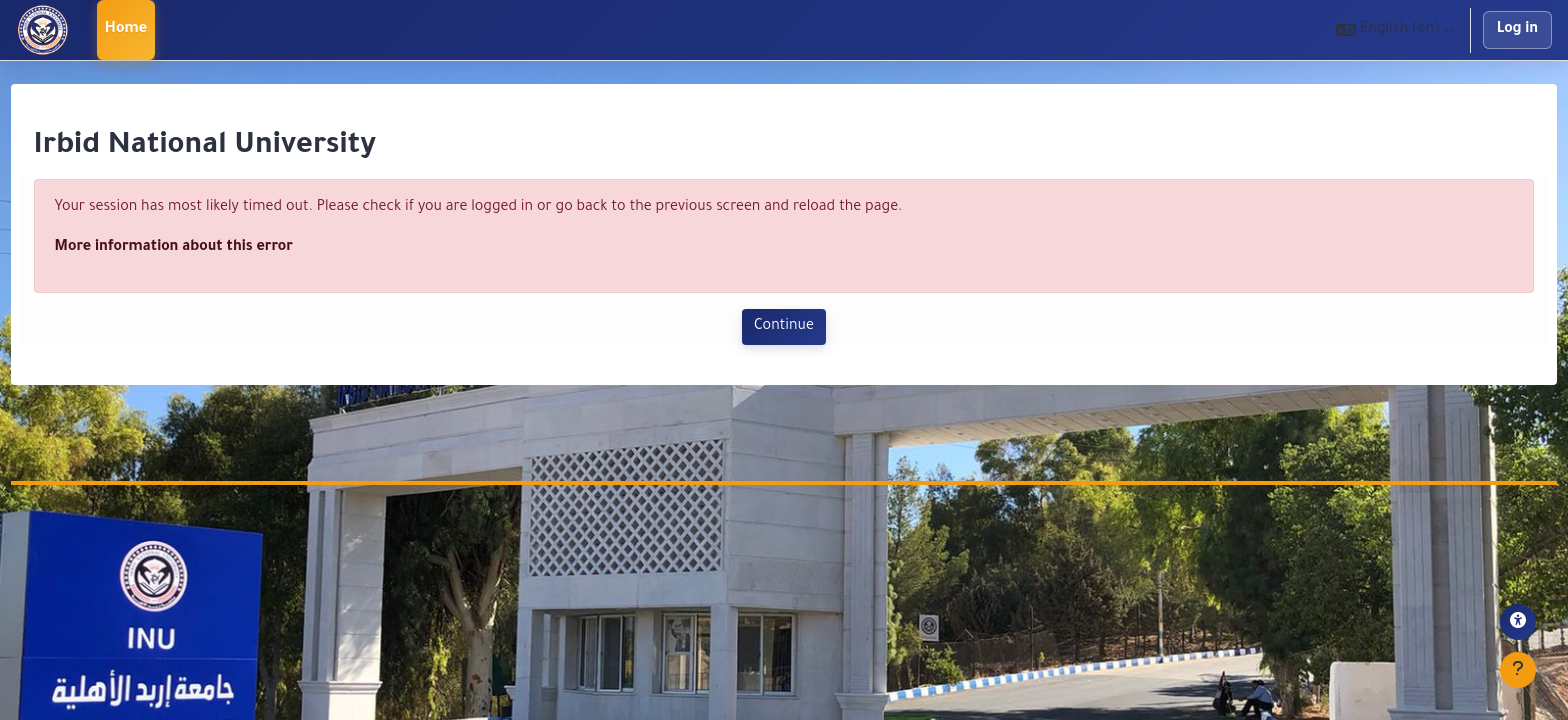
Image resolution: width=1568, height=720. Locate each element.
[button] (1394, 30)
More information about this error (211, 248)
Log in (1517, 30)
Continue (784, 327)
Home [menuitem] (126, 30)
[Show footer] (1518, 670)
